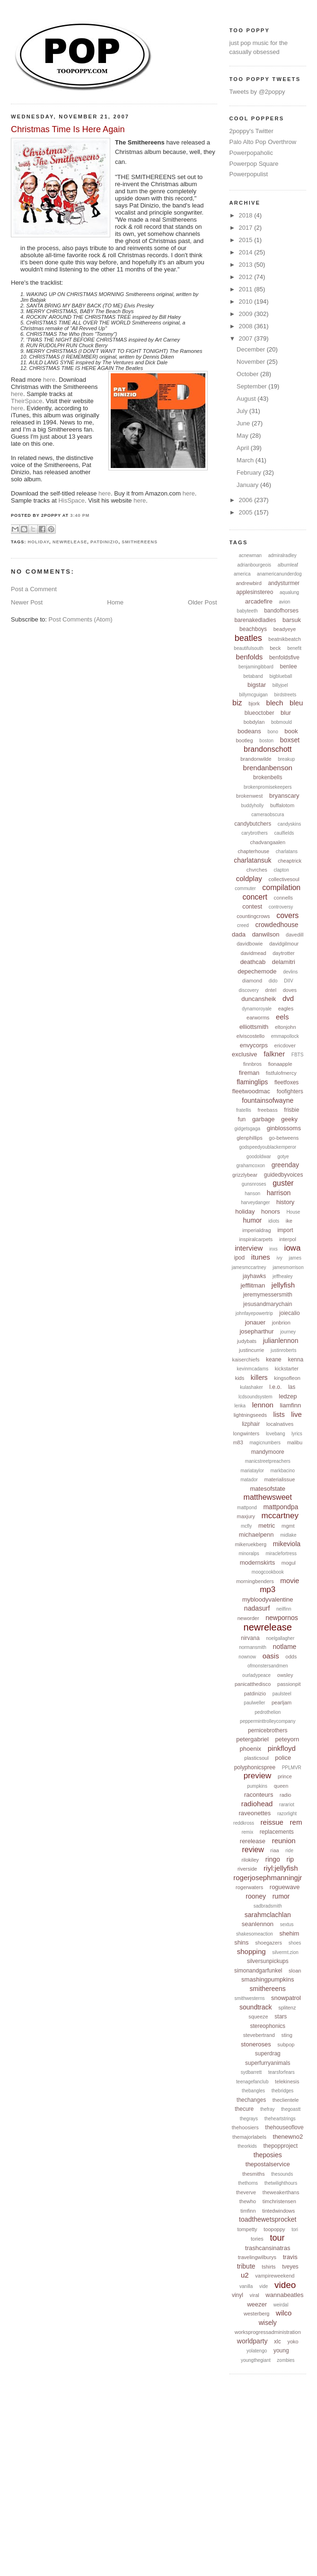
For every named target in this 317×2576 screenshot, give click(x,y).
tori (294, 2229)
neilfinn (283, 1609)
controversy (281, 907)
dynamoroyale (257, 1008)
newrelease (70, 542)
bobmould (281, 722)
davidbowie (250, 943)
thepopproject (280, 2146)
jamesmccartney (249, 1267)
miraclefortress (281, 1553)
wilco (283, 2313)
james (295, 1258)
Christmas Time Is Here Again (68, 129)
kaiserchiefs (245, 1359)
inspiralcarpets (256, 1239)
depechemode (257, 971)
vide (263, 2286)
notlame (285, 1646)
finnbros (252, 1064)
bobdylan (254, 722)
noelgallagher (280, 1638)
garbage (263, 1119)
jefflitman (252, 1285)
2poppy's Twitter (251, 131)
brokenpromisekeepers (268, 787)
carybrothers (254, 833)
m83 (238, 1442)
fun (242, 1119)
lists (279, 1414)
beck (275, 648)
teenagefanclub (252, 2081)
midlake (288, 1535)
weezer (257, 2304)
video (285, 2285)
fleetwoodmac (251, 1091)
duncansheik (258, 998)
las (291, 1387)
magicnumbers (265, 1442)
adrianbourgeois (254, 564)
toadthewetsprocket (267, 2219)
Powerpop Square (254, 163)
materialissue (279, 1479)
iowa (292, 1247)
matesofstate (267, 1488)
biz (237, 703)
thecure (244, 2109)
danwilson (266, 934)
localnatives (279, 1424)
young (281, 2350)
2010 (247, 301)
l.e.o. (275, 1387)
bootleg (244, 740)
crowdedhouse (277, 924)
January (248, 484)
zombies (285, 2360)
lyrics (296, 1433)
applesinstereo (254, 592)
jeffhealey (283, 1276)
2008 (247, 326)
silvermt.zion (285, 1952)
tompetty (247, 2229)
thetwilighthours (280, 2183)
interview (249, 1248)
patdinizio (104, 542)
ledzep (288, 1396)
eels (282, 1017)
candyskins (289, 824)
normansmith (252, 1647)
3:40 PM (80, 515)
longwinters (246, 1433)
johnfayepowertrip (254, 1313)
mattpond (247, 1507)
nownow (247, 1656)
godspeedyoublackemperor (267, 1147)
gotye (283, 1156)
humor (252, 1220)
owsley (285, 1675)
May (243, 435)
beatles (248, 638)
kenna (295, 1359)
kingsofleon (287, 1378)
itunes (260, 1257)
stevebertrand (259, 2035)
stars (280, 2016)
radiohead (257, 1804)
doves (290, 990)
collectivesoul (283, 879)
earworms (258, 1017)
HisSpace (71, 500)
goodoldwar (259, 1156)
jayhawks (254, 1276)
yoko (292, 2341)
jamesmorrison (288, 1267)
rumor (281, 1896)
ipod (239, 1257)
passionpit (289, 1684)
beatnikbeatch (284, 639)
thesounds (282, 2174)
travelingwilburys (257, 2257)
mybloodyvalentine (267, 1599)
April (244, 447)
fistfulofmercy (281, 1073)
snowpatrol (286, 1997)
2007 (247, 338)
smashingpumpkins (267, 1979)
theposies (268, 2155)
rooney (256, 1896)
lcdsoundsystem (255, 1396)
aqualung (289, 592)
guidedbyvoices (283, 1174)
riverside (247, 1869)
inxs (273, 1249)
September (252, 386)
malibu (294, 1442)
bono (272, 731)
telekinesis (287, 2081)
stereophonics (267, 2026)
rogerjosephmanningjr (267, 1877)
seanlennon (257, 1923)
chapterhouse (254, 851)
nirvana (250, 1638)
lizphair (251, 1424)
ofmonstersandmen (267, 1665)
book (291, 731)
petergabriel (252, 1739)
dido (273, 980)
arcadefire (259, 601)
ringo (272, 1859)
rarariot (286, 1804)
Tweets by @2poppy (257, 91)
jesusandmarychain (267, 1304)
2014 (247, 252)
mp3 (267, 1589)
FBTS (297, 1054)
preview (258, 1775)
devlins (290, 971)
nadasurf (257, 1608)
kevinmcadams (253, 1368)
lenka (240, 1405)
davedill (294, 934)
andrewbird (248, 583)
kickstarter (287, 1368)
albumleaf (288, 564)
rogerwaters (249, 1887)
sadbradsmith (268, 1906)
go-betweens (284, 1138)
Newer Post (27, 602)
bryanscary (284, 795)
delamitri (283, 961)
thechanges (251, 2100)
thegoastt (290, 2109)
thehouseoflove (284, 2127)
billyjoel (280, 685)
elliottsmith (253, 1026)
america (242, 573)
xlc (277, 2341)
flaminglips (252, 1082)
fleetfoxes (286, 1082)
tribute (246, 2266)
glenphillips (249, 1138)
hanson (252, 1193)
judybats (246, 1341)
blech (274, 703)
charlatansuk (252, 860)
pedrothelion (268, 1712)
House (293, 1212)
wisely (268, 2322)
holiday (38, 542)
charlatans (287, 851)
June (244, 423)
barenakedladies (255, 620)
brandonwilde (255, 759)
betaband (253, 676)
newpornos (281, 1617)
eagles (285, 1008)
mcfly (246, 1526)
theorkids (247, 2146)
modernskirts (257, 1562)
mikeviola (286, 1544)
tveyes (290, 2266)
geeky (289, 1119)
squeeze (258, 2016)
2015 (247, 239)
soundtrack (255, 2007)
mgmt (288, 1526)
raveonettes (254, 1813)
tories (257, 2239)
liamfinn (290, 1405)
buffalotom (282, 805)
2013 (247, 264)
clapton (281, 870)
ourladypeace (256, 1675)
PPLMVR (291, 1767)
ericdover (285, 1045)
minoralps (248, 1553)
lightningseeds (250, 1415)
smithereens (140, 542)
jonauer (255, 1322)
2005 (247, 512)
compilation (281, 887)
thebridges (283, 2090)
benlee (288, 666)
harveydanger (255, 1202)
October (248, 374)
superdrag (268, 2053)
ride (289, 1850)
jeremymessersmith (267, 1294)
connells (283, 898)
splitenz (287, 2007)
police (283, 1757)
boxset (289, 740)
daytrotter (283, 953)
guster (283, 1183)
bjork (254, 703)
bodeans (249, 731)
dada (239, 934)
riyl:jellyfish (281, 1868)
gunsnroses (254, 1184)
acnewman (250, 555)
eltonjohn (285, 1027)
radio (285, 1795)
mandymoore (267, 1452)
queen (281, 1786)
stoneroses (256, 2044)
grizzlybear (244, 1175)
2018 (247, 215)
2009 (247, 313)
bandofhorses (281, 610)
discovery (248, 990)
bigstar (256, 684)
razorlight (287, 1813)
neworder (248, 1618)
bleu (296, 703)
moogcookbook (268, 1572)
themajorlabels (249, 2137)
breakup (286, 759)
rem (296, 1822)
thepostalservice (268, 2164)
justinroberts (283, 1350)
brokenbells (267, 777)
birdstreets (285, 694)
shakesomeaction (254, 1934)
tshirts (268, 2267)
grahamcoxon (250, 1165)
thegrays (249, 2118)
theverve (246, 2192)
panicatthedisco (253, 1684)
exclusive (244, 1054)
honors (270, 1211)
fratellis (243, 1110)
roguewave (285, 1887)
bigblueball (281, 676)
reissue (272, 1822)
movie (289, 1580)
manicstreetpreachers (268, 1461)
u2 (245, 2275)
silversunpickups (268, 1961)
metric (266, 1525)
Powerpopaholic (251, 152)
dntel (270, 990)
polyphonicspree (254, 1767)
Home (115, 602)
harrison (279, 1193)
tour (277, 2238)
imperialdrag (256, 1230)
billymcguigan (253, 694)
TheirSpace (26, 401)
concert (255, 897)
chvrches (257, 870)
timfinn (247, 2211)
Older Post (202, 602)
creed (243, 925)
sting (287, 2035)
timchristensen (279, 2201)
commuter (245, 888)
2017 (247, 227)
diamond (252, 980)
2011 (247, 289)
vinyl (237, 2295)
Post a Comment (34, 589)
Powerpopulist (248, 174)
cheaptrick (289, 861)
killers (259, 1377)
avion (285, 601)
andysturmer (283, 583)
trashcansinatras (267, 2248)
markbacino (282, 1470)
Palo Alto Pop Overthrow (263, 141)
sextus (287, 1924)
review (253, 1850)
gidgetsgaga (248, 1128)
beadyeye (284, 629)
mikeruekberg (250, 1544)
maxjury (246, 1516)
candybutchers (252, 823)
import (285, 1230)
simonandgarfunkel (258, 1970)
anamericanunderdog (279, 573)
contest (252, 906)
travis (290, 2257)
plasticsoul (256, 1758)
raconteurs (258, 1794)
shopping (251, 1951)
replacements (277, 1831)
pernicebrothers (267, 1730)
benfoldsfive (284, 657)
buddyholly (252, 805)
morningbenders (255, 1581)
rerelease (252, 1841)
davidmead (253, 953)
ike (289, 1221)
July (243, 410)
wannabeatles (284, 2294)
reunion (284, 1841)
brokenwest (249, 796)
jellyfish (283, 1285)
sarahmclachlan (268, 1914)
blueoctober (259, 713)
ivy (279, 1258)
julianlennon (281, 1340)
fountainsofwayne (267, 1100)
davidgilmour (284, 943)
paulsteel (282, 1693)
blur (286, 712)
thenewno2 (288, 2136)
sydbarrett (251, 2072)
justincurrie (251, 1350)
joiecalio (289, 1313)
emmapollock (285, 1036)
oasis (271, 1656)
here (49, 379)
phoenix (251, 1748)
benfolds (249, 657)
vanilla (246, 2286)
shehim (289, 1933)
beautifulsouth (248, 648)
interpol (287, 1239)
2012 (247, 276)
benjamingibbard (255, 666)
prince (285, 1776)
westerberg (256, 2313)
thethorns (248, 2183)
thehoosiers (245, 2127)
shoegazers (268, 1943)
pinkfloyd (282, 1748)
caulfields (284, 833)
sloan (295, 1970)
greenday (285, 1165)
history (285, 1202)
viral (254, 2295)
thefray (267, 2109)
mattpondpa (280, 1507)
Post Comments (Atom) (81, 619)
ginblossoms (284, 1128)
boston (266, 740)
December (252, 349)
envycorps (254, 1045)
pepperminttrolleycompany (267, 1721)
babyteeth (247, 610)
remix (247, 1832)
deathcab (253, 961)
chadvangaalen (267, 842)
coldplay (249, 878)
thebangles (253, 2090)
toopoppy (274, 2229)
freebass (267, 1110)
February (250, 472)
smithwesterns (250, 1998)
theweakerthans (281, 2192)
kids (240, 1378)
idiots (273, 1221)
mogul (289, 1563)
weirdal (281, 2304)
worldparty (252, 2341)
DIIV (288, 980)
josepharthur (256, 1331)
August (247, 398)
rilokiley (250, 1860)
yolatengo (257, 2350)
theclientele (286, 2100)
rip (290, 1859)
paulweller (254, 1702)
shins (241, 1942)
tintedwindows (278, 2211)
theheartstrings (280, 2118)
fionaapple (280, 1064)
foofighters (290, 1091)
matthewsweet (268, 1497)
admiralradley (282, 555)
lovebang (275, 1433)
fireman (249, 1072)
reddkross (243, 1823)
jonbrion (281, 1322)
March (246, 460)
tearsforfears (281, 2072)
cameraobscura (267, 814)
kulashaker (251, 1387)
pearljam (281, 1702)
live (296, 1414)
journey (288, 1331)
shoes (295, 1943)
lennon (262, 1405)
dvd (288, 998)
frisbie (291, 1110)
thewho (247, 2201)
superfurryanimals (267, 2063)
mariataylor (252, 1470)
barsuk (291, 619)
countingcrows (253, 916)
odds (291, 1656)
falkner (274, 1054)
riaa (274, 1850)
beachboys (253, 629)
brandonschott (267, 749)
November (252, 361)
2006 (247, 500)
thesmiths (253, 2174)
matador (249, 1479)
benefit (294, 648)
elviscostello (250, 1036)
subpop (285, 2044)
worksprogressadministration (268, 2332)
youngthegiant (256, 2360)
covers (287, 915)
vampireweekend (274, 2276)
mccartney (280, 1515)
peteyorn (287, 1739)
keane (274, 1359)
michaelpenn (256, 1534)
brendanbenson (267, 768)
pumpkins (257, 1786)
